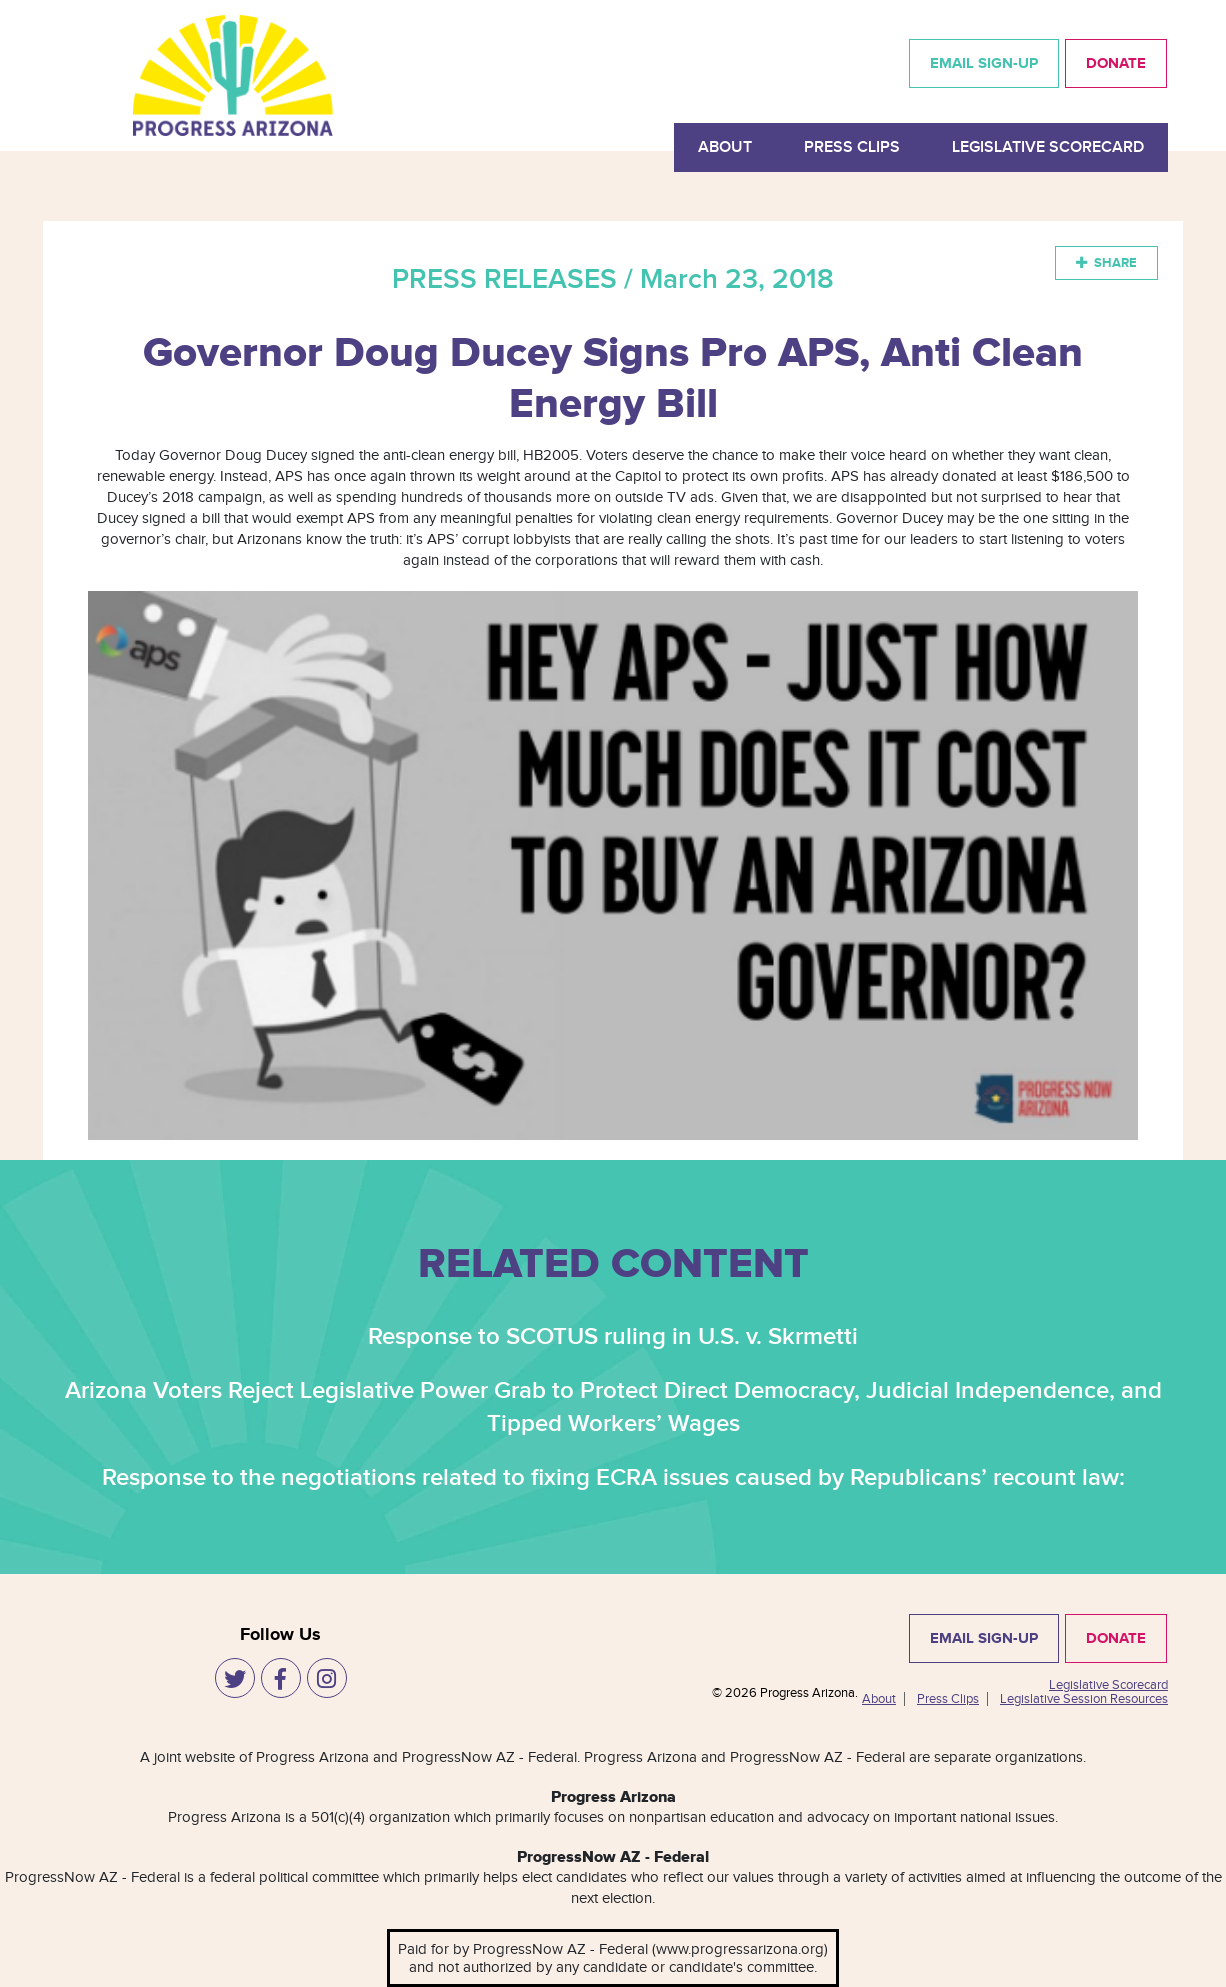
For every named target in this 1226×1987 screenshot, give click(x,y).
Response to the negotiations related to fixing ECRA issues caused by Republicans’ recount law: (613, 1477)
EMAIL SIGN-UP (984, 63)
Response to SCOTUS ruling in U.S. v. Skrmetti (613, 1336)
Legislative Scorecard (1048, 147)
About (725, 147)
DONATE (1116, 63)
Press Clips (852, 147)
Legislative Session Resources (1084, 1699)
